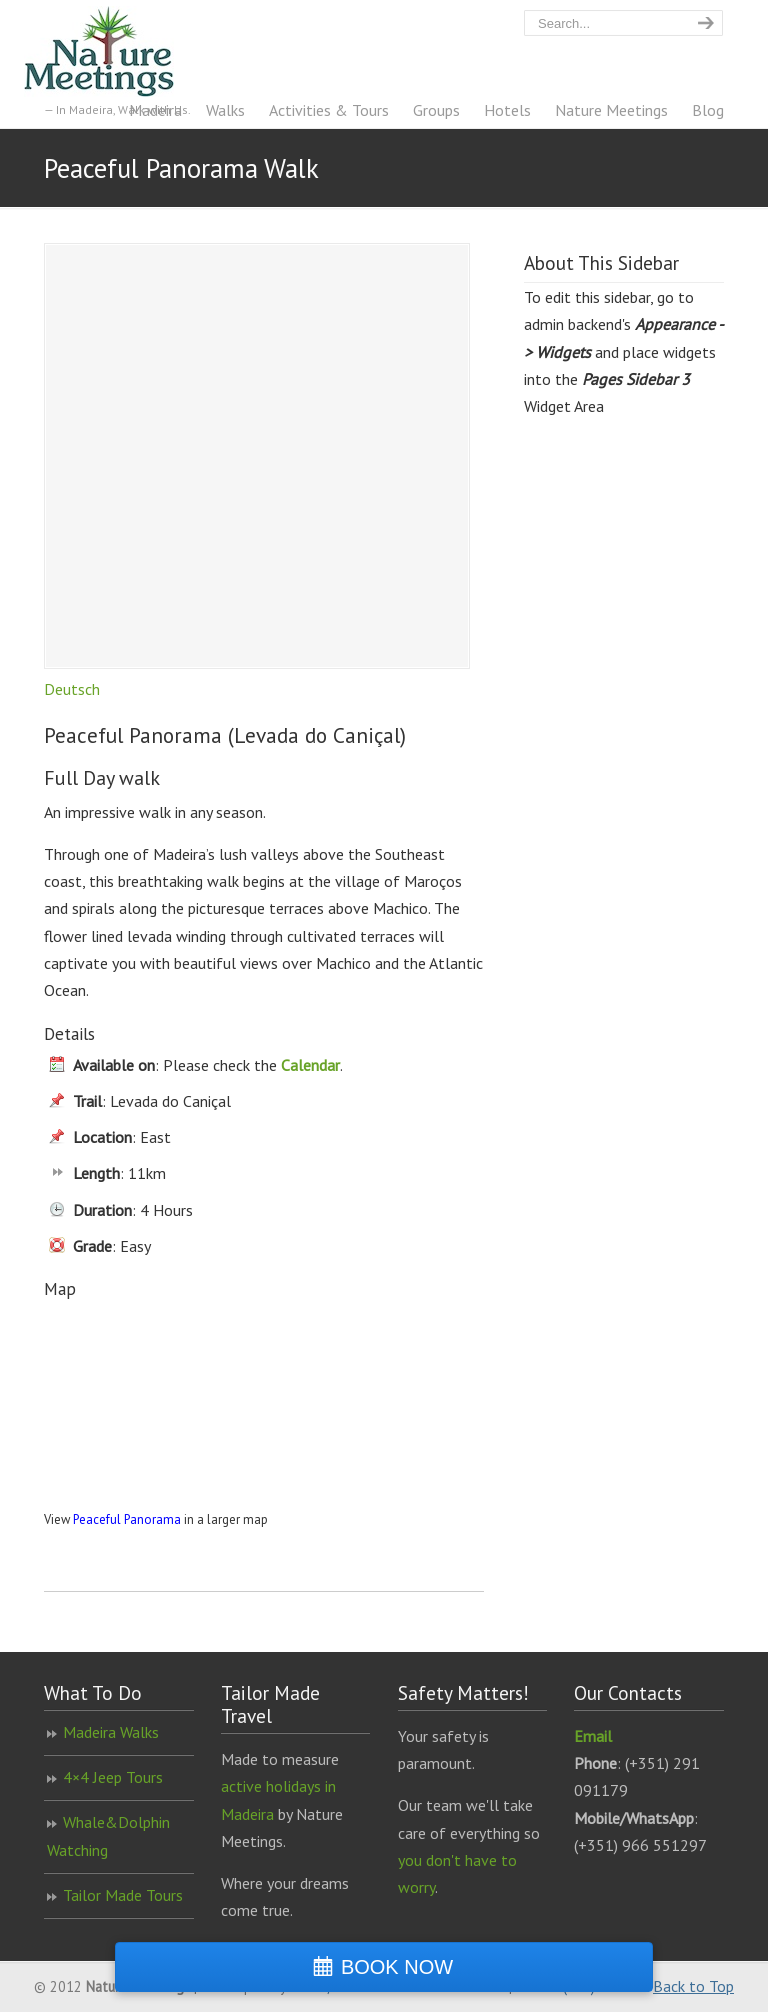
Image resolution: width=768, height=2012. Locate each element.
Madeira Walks (111, 1732)
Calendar (310, 1065)
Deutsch (72, 689)
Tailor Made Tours (123, 1895)
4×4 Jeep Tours (113, 1777)
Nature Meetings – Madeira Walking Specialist (119, 51)
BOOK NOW (397, 1967)
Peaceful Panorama (127, 1519)
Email (593, 1736)
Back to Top (693, 1986)
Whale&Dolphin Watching (108, 1835)
